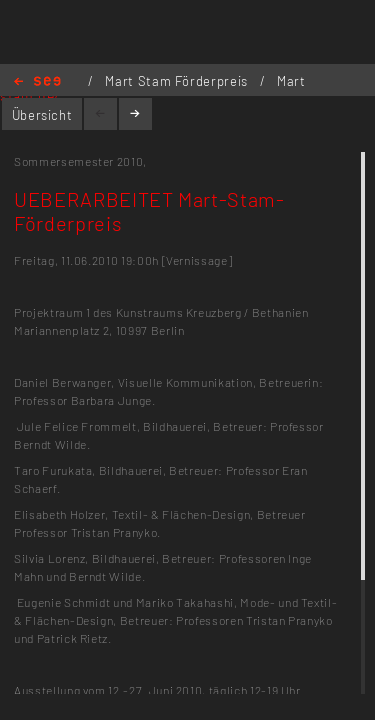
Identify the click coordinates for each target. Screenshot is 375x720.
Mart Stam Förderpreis (178, 81)
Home (37, 82)
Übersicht (42, 115)
